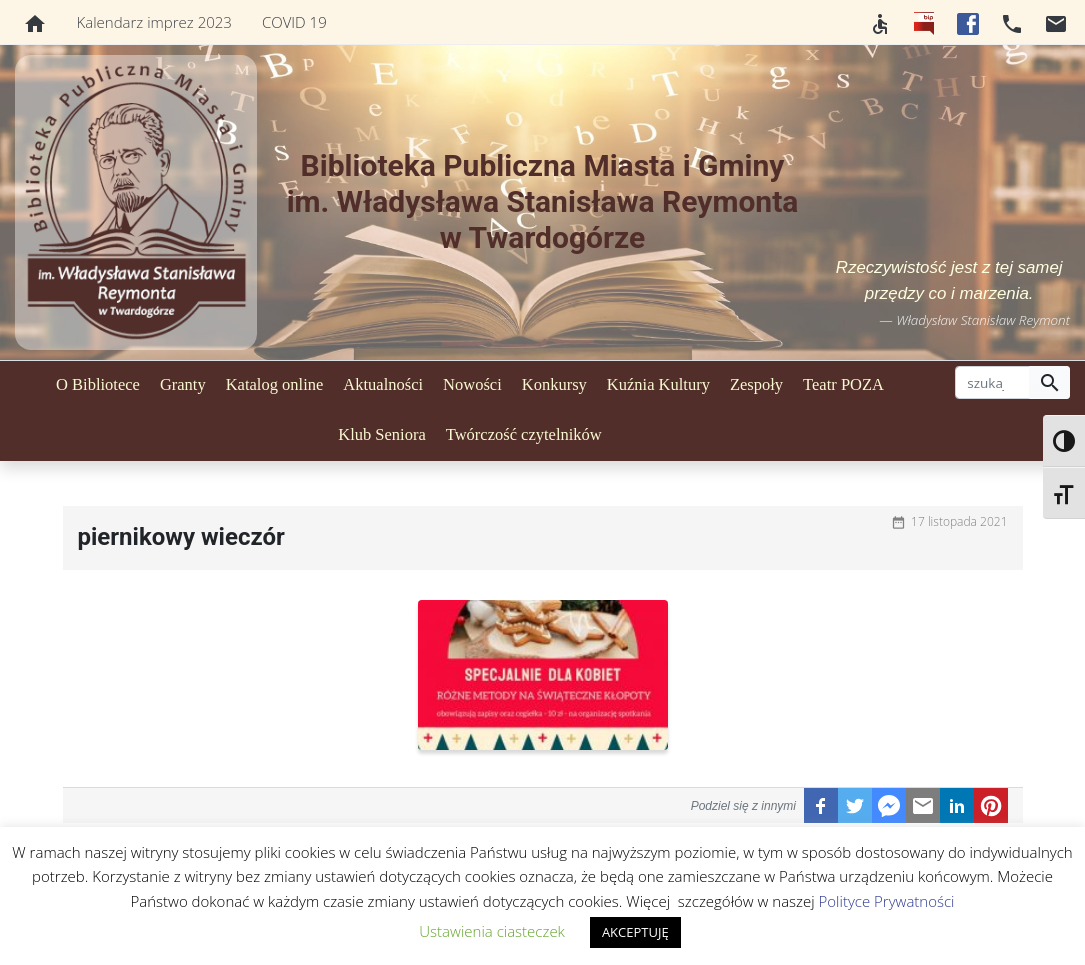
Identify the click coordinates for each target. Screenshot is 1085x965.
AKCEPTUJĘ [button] (635, 932)
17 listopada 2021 (959, 521)
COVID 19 (294, 22)
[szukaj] (992, 383)
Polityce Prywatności (887, 901)
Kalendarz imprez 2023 (154, 22)
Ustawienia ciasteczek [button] (492, 931)
